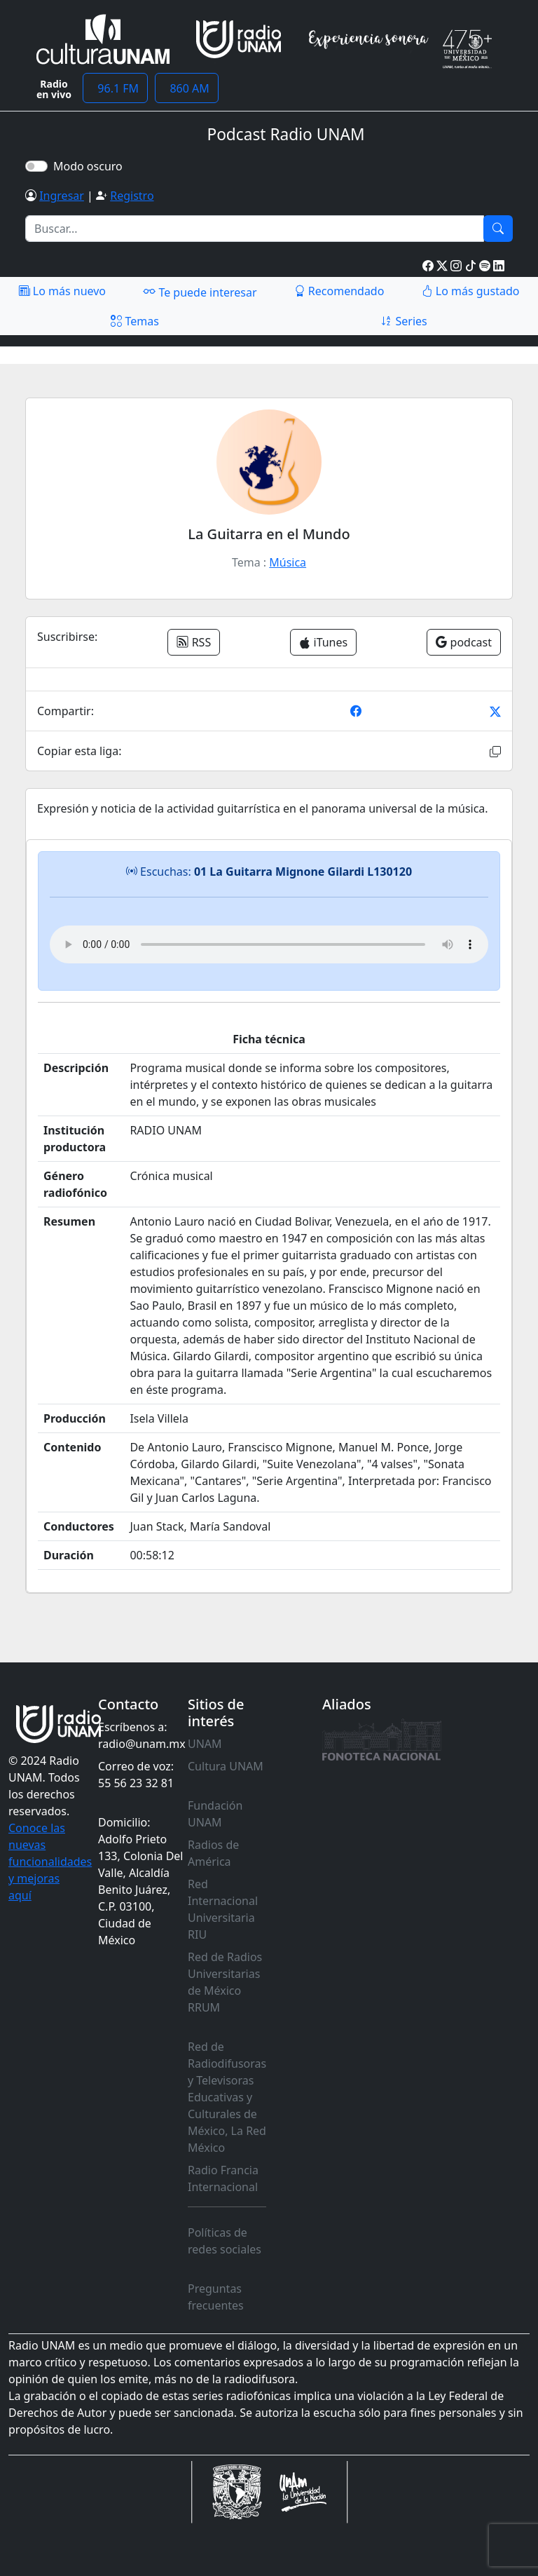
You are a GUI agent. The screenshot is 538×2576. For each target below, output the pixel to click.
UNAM (205, 1743)
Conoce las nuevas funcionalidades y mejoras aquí (50, 1861)
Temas (135, 321)
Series (403, 321)
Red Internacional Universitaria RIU (223, 1909)
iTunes (323, 642)
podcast (464, 642)
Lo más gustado (471, 291)
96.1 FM (115, 88)
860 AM (186, 88)
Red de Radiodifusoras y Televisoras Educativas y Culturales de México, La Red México (227, 2097)
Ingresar (61, 195)
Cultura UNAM (225, 1766)
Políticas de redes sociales (224, 2241)
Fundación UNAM (215, 1814)
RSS (194, 642)
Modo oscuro (90, 166)
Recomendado (339, 291)
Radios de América (213, 1853)
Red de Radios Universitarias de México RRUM (225, 1982)
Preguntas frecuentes (216, 2297)
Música (287, 562)
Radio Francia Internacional (223, 2178)
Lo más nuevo (62, 291)
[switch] (36, 166)
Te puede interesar (199, 291)
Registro (131, 195)
